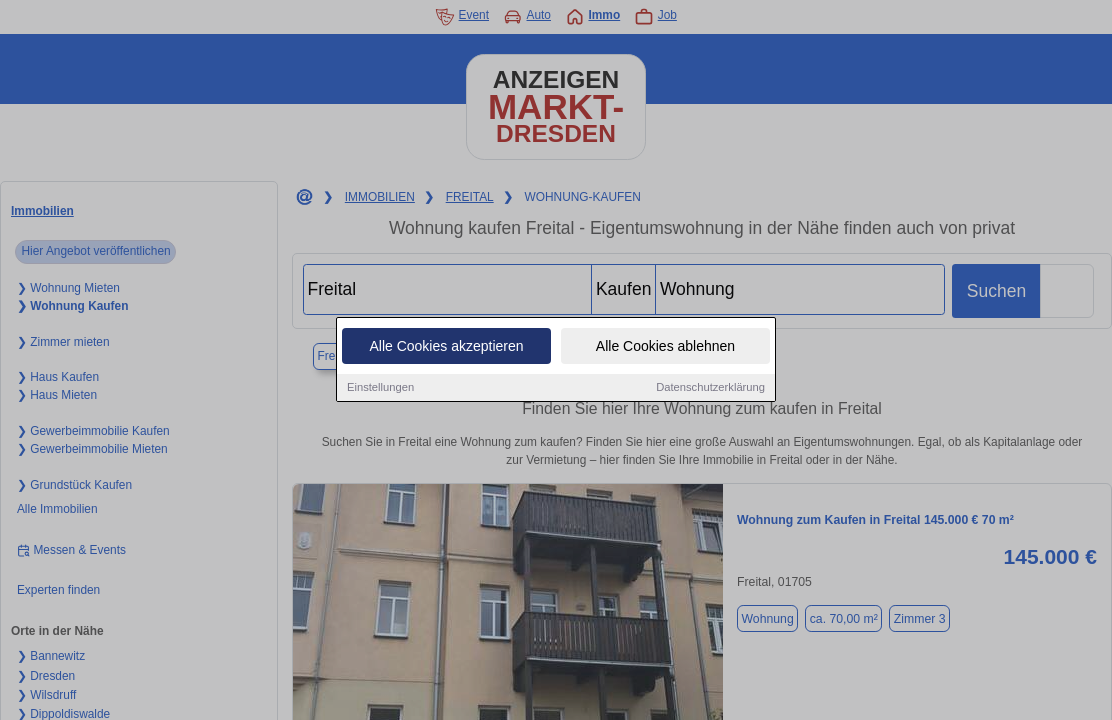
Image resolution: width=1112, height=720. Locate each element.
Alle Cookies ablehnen (665, 347)
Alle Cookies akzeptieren (446, 347)
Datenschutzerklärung (710, 388)
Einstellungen (380, 388)
